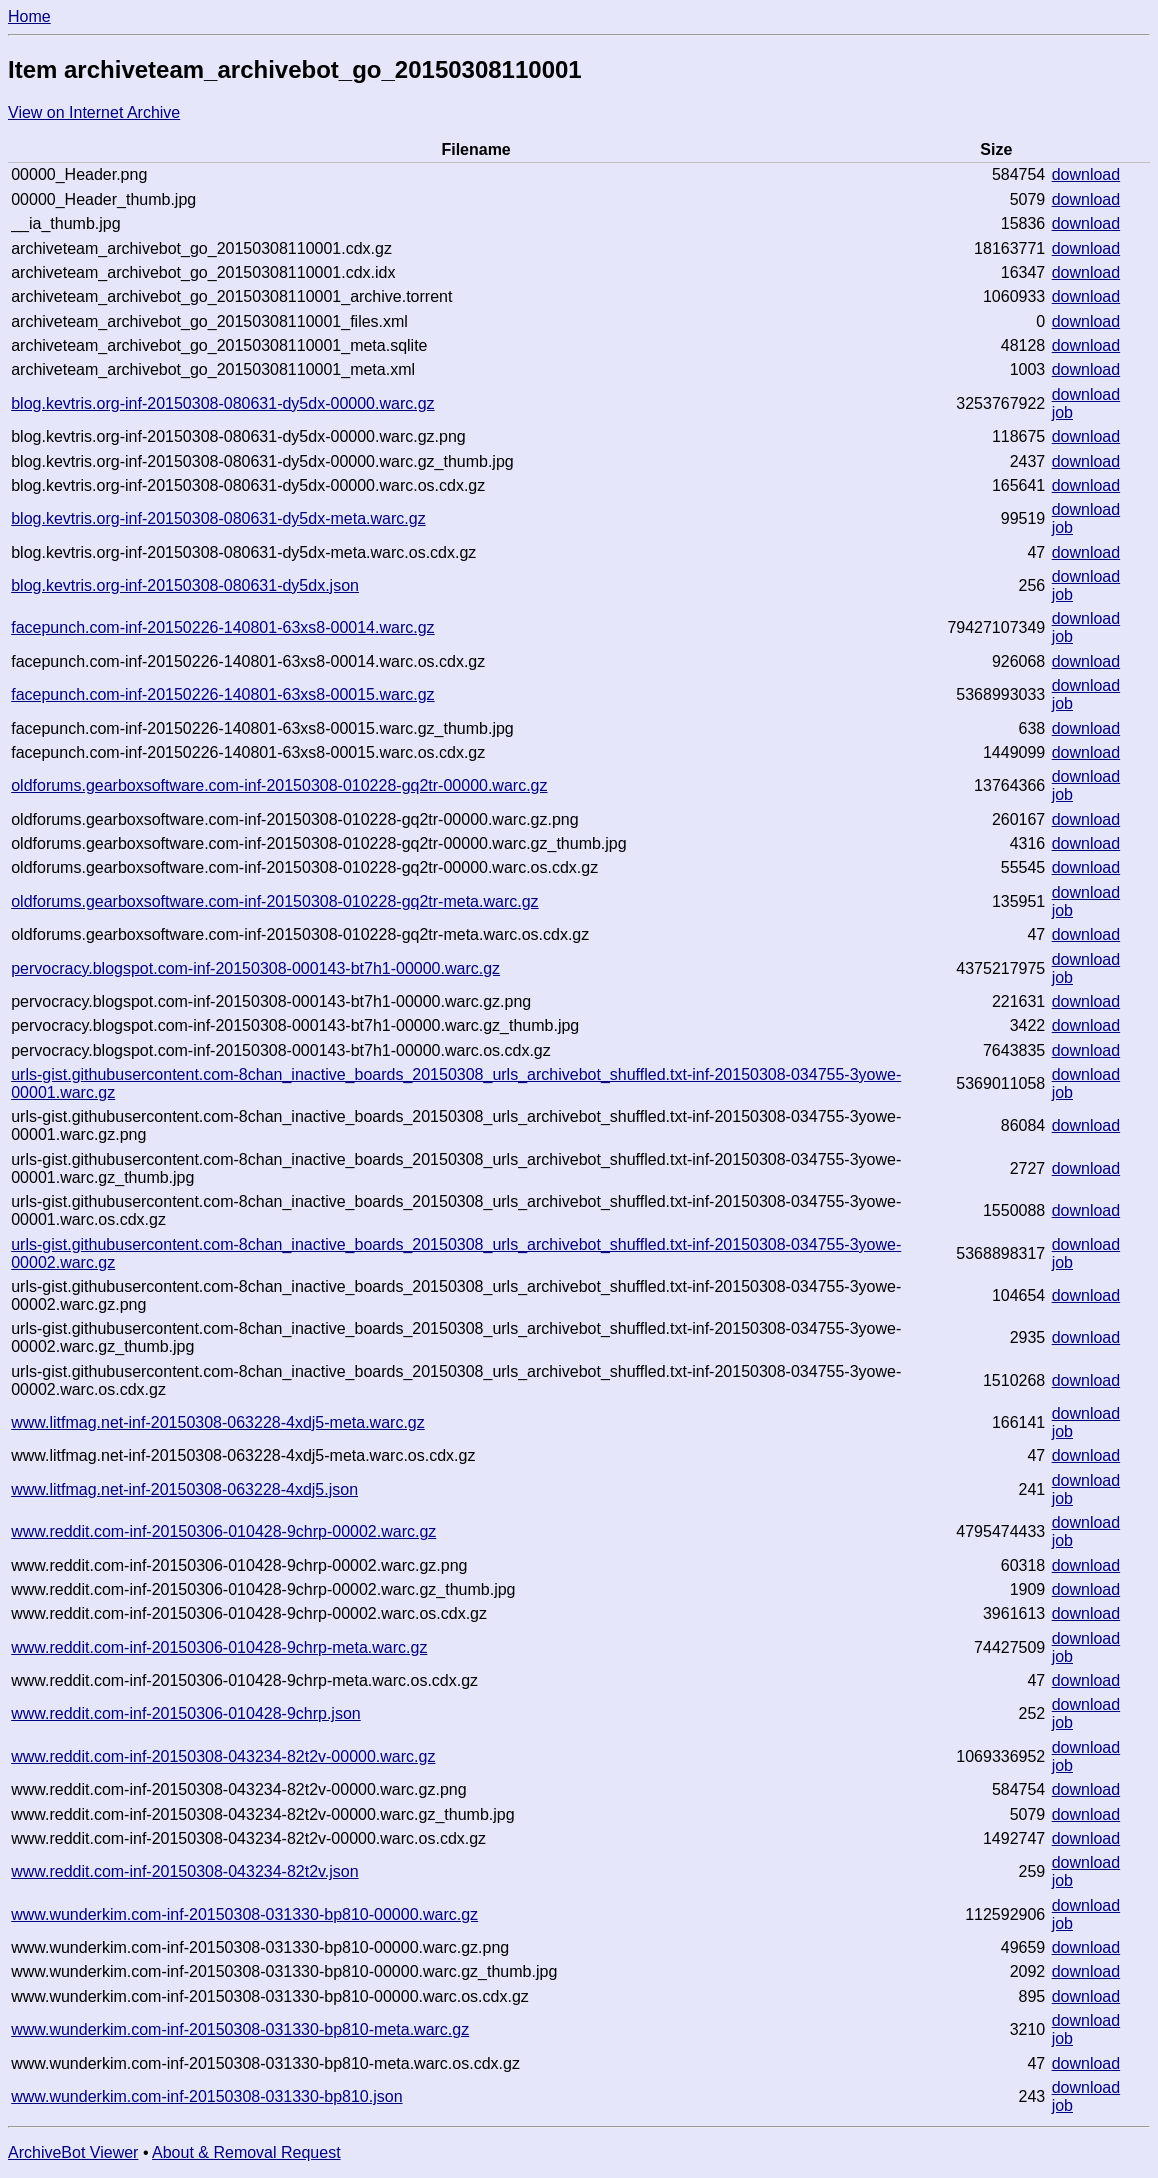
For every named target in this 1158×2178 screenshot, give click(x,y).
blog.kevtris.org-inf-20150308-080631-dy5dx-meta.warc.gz (218, 518)
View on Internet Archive (94, 112)
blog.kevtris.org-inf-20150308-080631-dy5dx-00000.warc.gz (222, 403)
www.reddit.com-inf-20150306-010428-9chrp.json (186, 1713)
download (1086, 174)
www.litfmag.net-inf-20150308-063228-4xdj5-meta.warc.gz (218, 1422)
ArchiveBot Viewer (73, 2152)
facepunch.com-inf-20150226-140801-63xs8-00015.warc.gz (222, 694)
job (1062, 412)
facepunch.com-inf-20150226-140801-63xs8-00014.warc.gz (222, 627)
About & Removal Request (246, 2152)
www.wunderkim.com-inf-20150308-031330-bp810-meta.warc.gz (240, 2029)
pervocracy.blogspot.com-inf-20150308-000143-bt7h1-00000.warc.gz (255, 968)
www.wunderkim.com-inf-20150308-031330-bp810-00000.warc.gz (244, 1914)
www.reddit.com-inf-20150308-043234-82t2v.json (184, 1871)
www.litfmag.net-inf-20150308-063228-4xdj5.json (184, 1489)
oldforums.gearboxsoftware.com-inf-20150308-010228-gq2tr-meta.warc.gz (274, 901)
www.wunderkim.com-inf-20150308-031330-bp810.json (206, 2096)
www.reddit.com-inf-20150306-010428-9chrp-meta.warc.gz (219, 1647)
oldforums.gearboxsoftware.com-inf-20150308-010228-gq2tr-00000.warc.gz (279, 785)
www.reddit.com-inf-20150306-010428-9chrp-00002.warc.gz (223, 1531)
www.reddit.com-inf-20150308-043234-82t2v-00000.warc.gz (223, 1756)
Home (29, 16)
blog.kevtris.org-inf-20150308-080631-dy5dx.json (185, 585)
